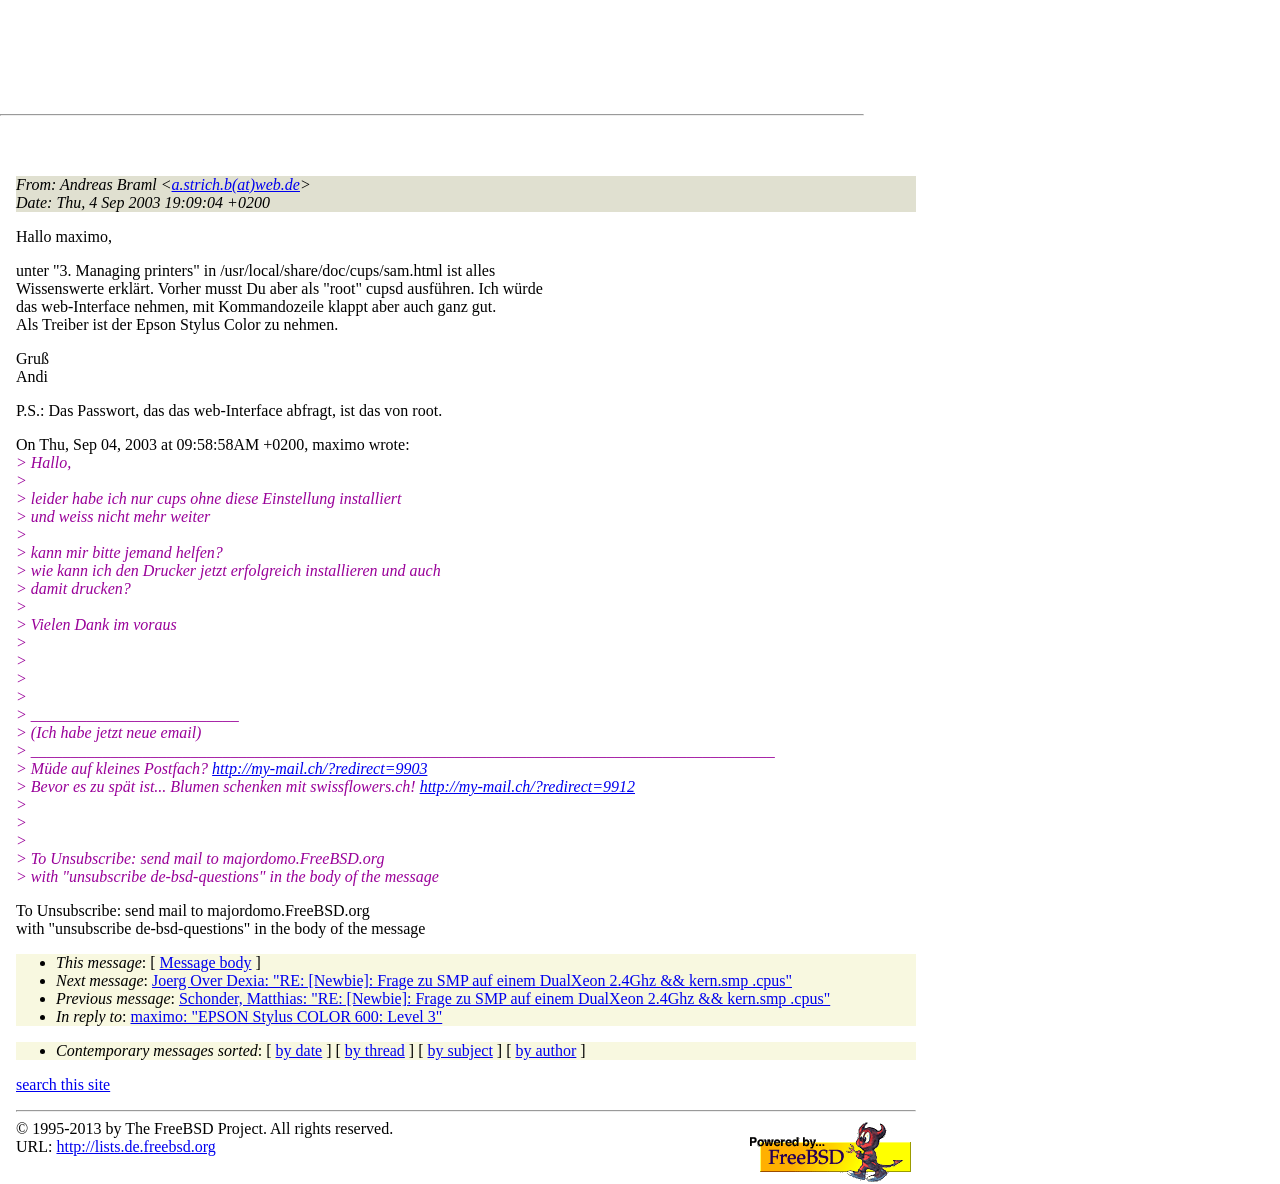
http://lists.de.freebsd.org (135, 1146)
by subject (460, 1050)
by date (299, 1050)
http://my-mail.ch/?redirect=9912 (527, 786)
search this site (63, 1084)
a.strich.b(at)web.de (236, 184)
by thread (375, 1050)
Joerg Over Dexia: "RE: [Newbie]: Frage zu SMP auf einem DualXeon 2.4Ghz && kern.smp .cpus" (472, 980)
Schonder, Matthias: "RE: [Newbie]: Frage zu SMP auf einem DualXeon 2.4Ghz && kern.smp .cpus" (504, 998)
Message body (206, 962)
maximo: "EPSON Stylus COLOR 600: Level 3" (287, 1016)
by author (545, 1050)
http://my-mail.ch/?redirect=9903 (319, 768)
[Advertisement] (380, 61)
